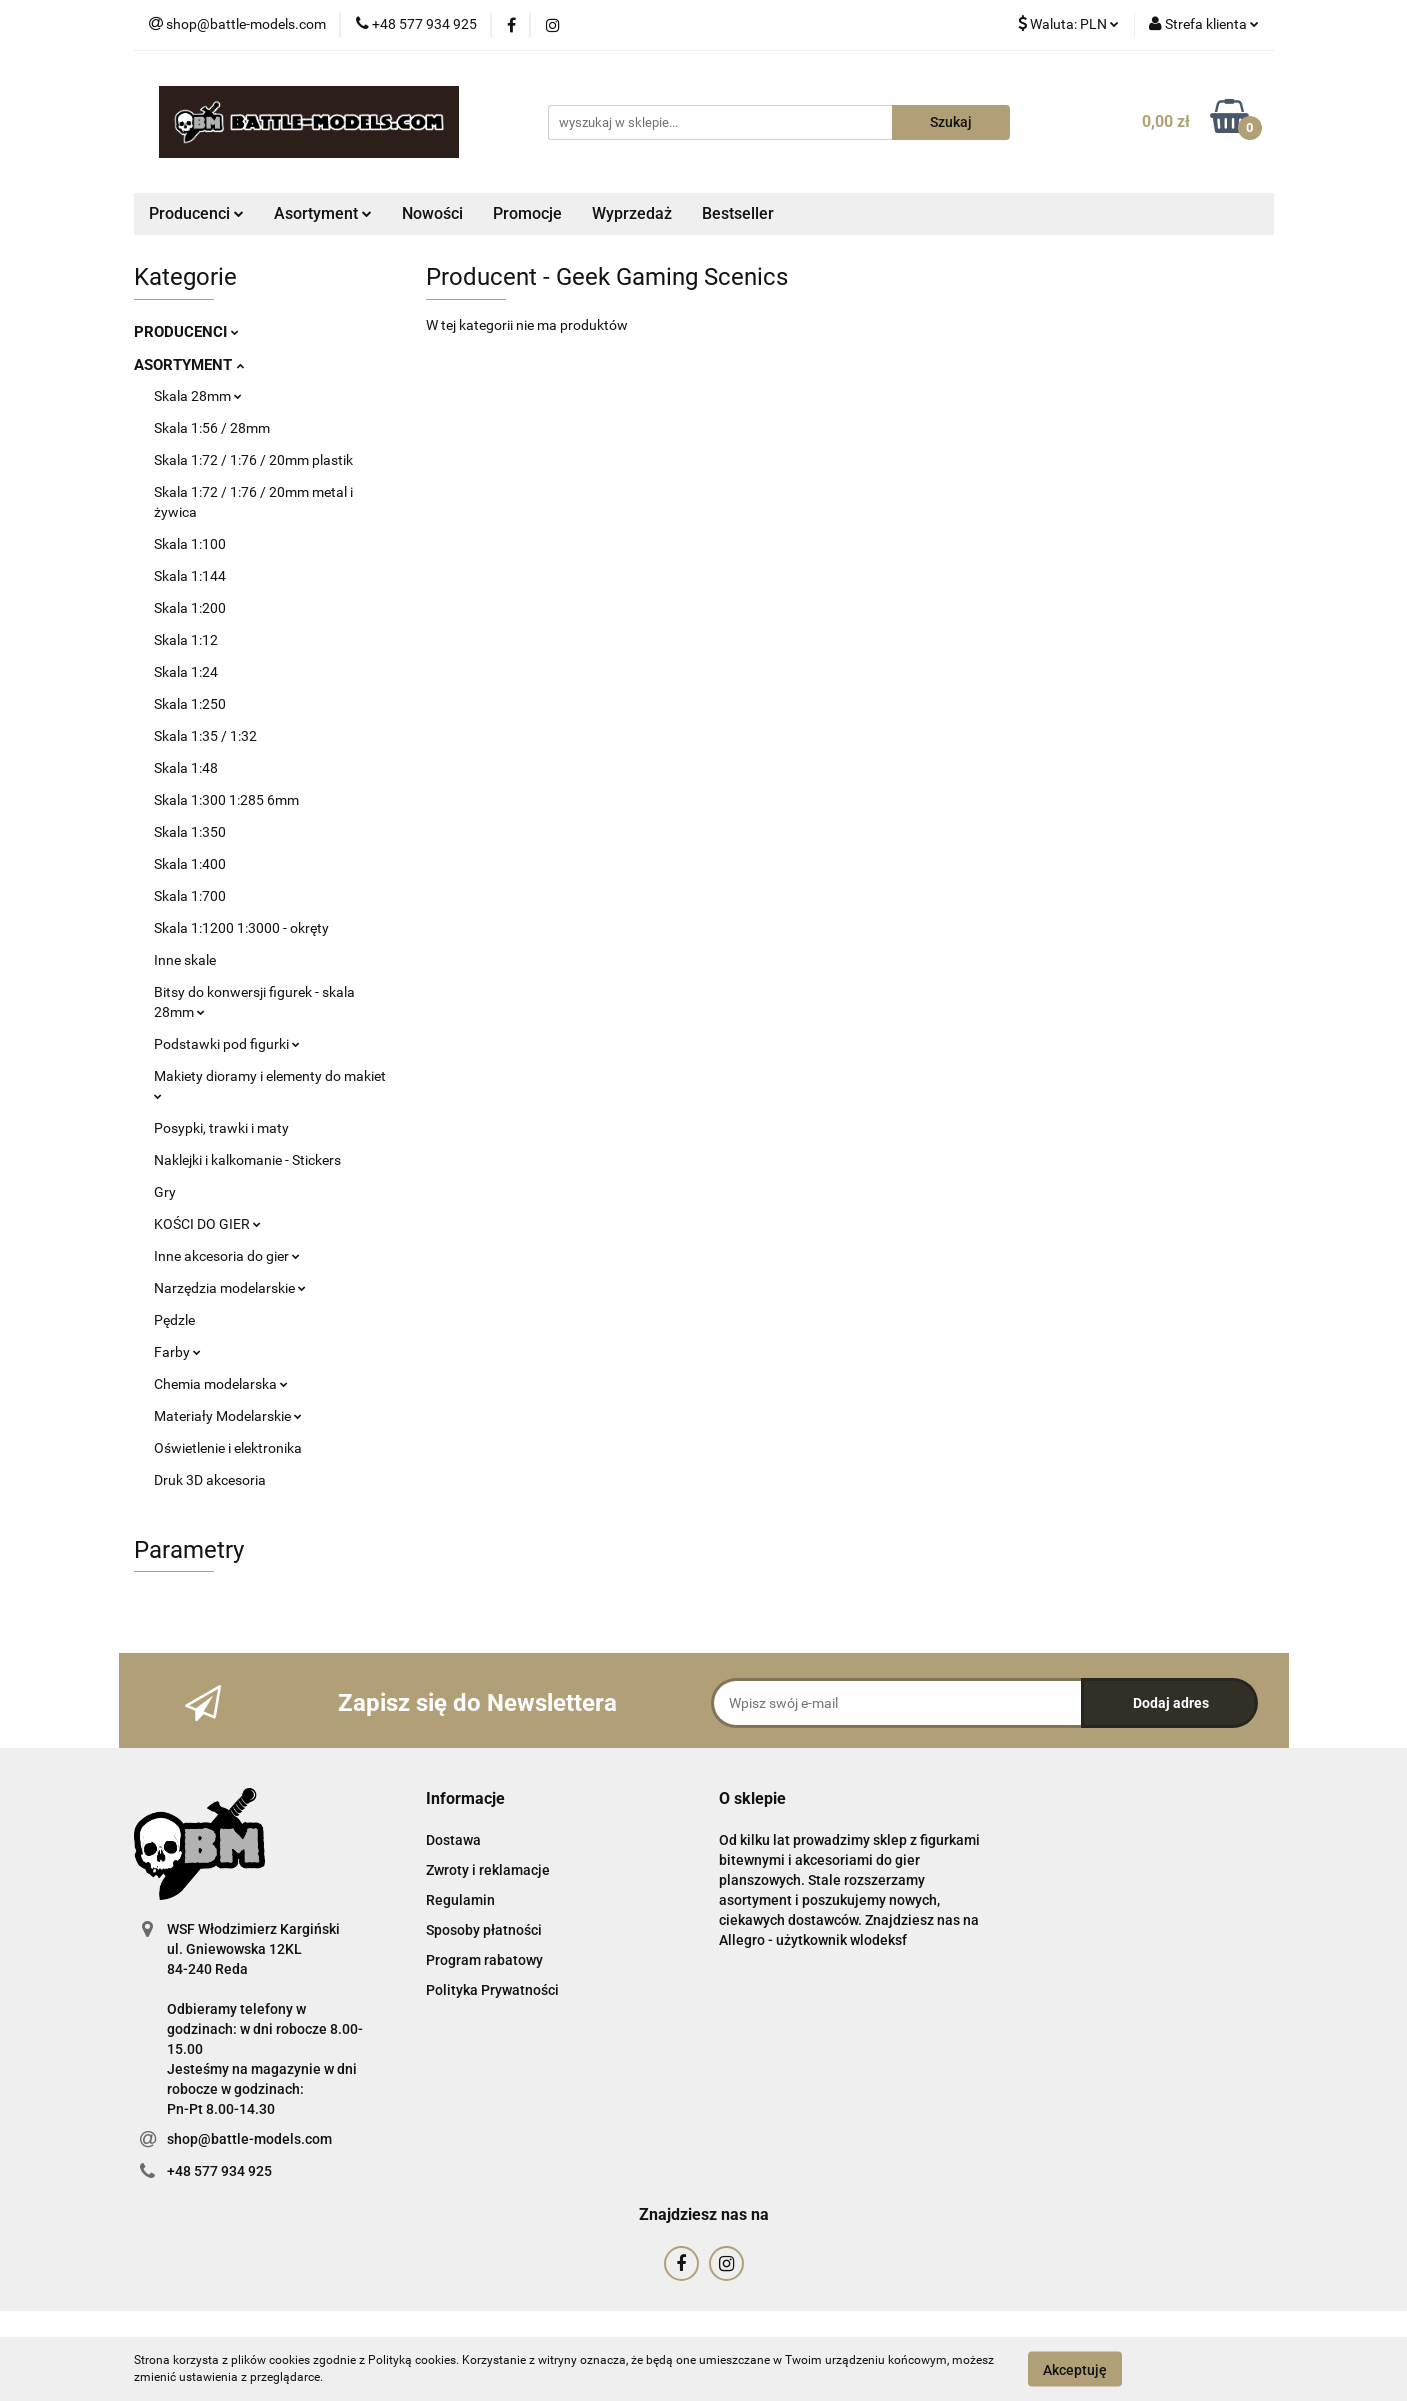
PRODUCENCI (186, 332)
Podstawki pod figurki (227, 1044)
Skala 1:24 (186, 672)
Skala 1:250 (190, 704)
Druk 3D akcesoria (210, 1480)
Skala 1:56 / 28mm (212, 428)
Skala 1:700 (190, 896)
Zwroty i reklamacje (488, 1870)
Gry (165, 1192)
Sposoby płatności (484, 1930)
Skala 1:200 (190, 608)
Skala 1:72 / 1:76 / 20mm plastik (253, 460)
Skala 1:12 (186, 640)
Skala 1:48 (186, 768)
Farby (177, 1352)
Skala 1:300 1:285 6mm (226, 800)
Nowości (432, 213)
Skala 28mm (198, 396)
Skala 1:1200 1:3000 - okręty (241, 928)
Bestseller (738, 213)
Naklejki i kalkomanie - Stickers (247, 1160)
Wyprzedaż (632, 213)
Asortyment (323, 213)
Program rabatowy (484, 1960)
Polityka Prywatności (492, 1990)
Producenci (196, 213)
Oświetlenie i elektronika (228, 1448)
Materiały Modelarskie (228, 1416)
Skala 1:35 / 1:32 (205, 736)
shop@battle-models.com (249, 2139)
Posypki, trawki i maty (221, 1128)
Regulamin (460, 1900)
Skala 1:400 (190, 864)
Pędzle (174, 1320)
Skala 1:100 (190, 544)
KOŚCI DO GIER (207, 1224)
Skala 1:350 (190, 832)
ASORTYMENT (189, 365)
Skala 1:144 (190, 576)
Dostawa (453, 1840)
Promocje (527, 213)
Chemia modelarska (221, 1384)
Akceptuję (1075, 2369)
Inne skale (185, 960)
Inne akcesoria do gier (227, 1256)
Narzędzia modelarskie (230, 1288)
